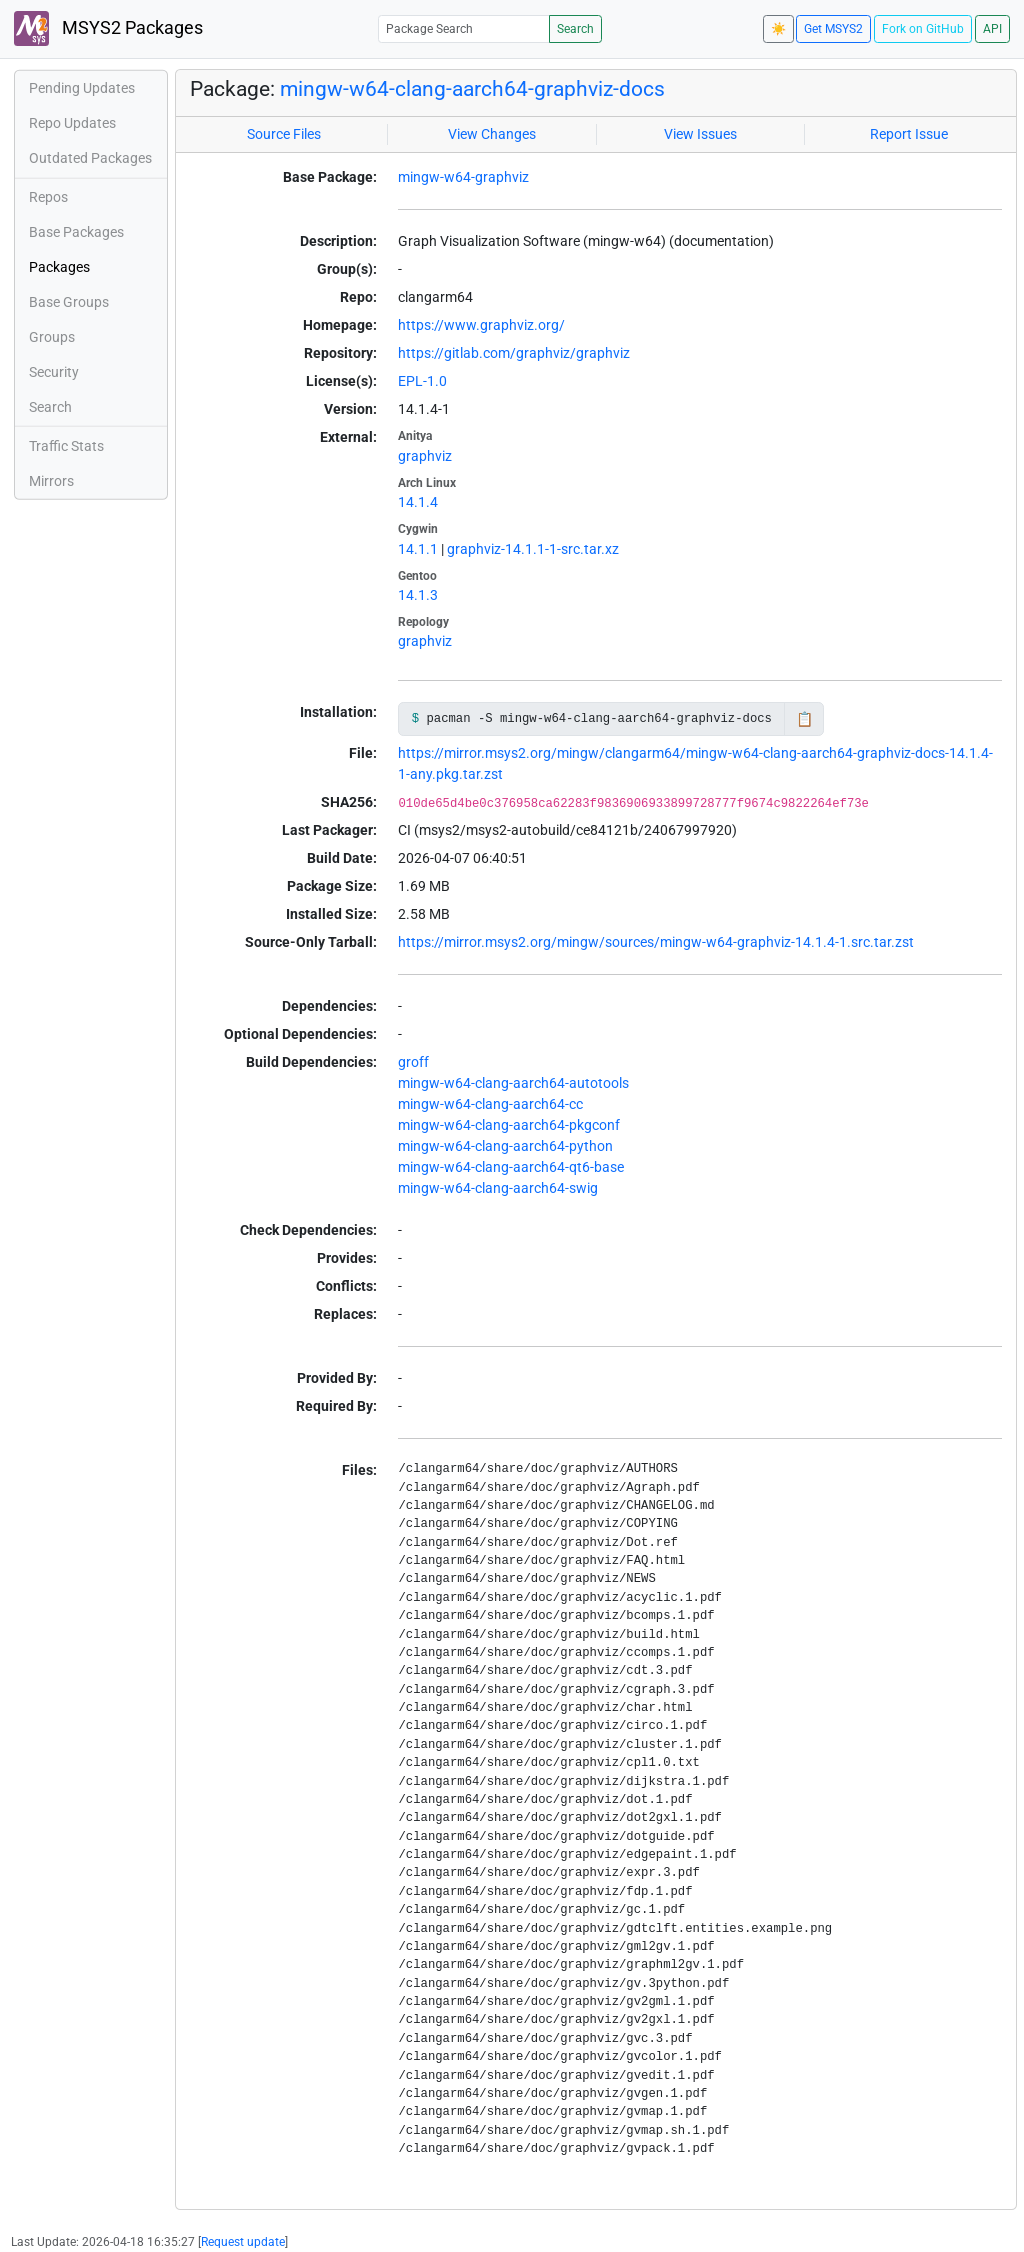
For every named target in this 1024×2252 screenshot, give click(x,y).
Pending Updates (82, 88)
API (992, 29)
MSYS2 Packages (108, 28)
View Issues (700, 134)
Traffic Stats (66, 446)
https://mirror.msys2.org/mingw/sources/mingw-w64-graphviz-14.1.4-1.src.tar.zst (656, 942)
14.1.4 (418, 502)
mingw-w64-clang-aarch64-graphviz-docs (472, 89)
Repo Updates (72, 123)
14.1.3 (418, 595)
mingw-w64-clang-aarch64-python (505, 1146)
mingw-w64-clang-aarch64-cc (490, 1104)
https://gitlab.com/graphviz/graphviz (514, 353)
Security (54, 372)
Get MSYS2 (833, 29)
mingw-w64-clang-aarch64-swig (498, 1188)
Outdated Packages (90, 158)
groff (413, 1062)
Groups (52, 337)
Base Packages (76, 232)
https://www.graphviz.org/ (481, 325)
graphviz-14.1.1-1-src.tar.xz (533, 549)
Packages (59, 267)
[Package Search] (464, 28)
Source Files (284, 134)
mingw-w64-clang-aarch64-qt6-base (511, 1167)
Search (575, 29)
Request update (243, 2242)
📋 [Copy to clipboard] (804, 719)
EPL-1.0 (422, 381)
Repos (48, 197)
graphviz (425, 456)
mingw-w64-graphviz (463, 177)
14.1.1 (418, 549)
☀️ (778, 29)
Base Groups (69, 302)
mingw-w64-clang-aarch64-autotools (513, 1083)
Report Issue (909, 134)
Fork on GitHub (923, 29)
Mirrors (51, 481)
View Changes (492, 134)
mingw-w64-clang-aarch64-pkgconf (509, 1125)
